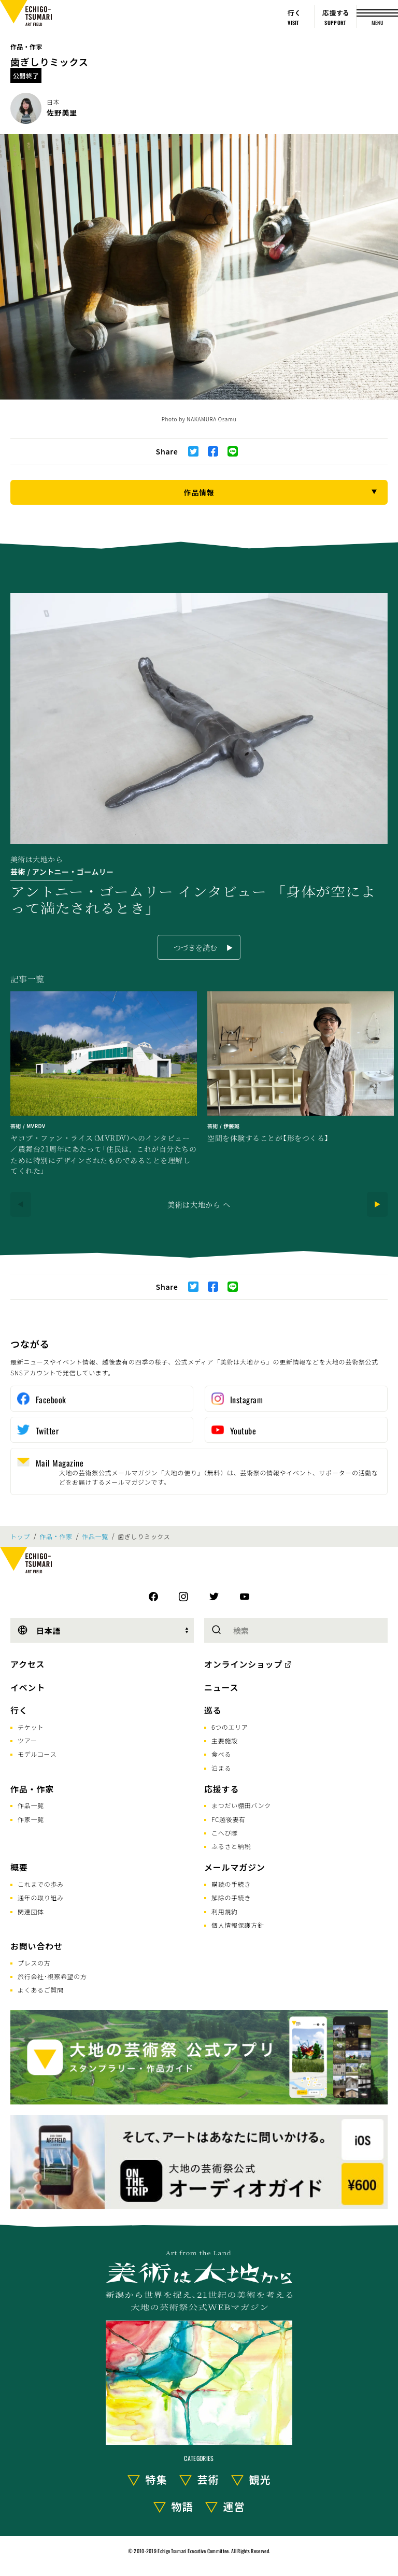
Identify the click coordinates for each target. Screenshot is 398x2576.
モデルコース (37, 1753)
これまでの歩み (41, 1884)
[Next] (377, 1204)
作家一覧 (31, 1819)
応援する (221, 1789)
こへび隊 (224, 1832)
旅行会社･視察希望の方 (52, 1976)
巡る (213, 1710)
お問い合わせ (36, 1946)
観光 (260, 2479)
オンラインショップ (243, 1664)
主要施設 (224, 1740)
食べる (221, 1753)
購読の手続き (231, 1884)
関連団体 (31, 1911)
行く (19, 1710)
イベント (27, 1687)
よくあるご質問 (41, 1989)
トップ (20, 1536)
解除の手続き (231, 1897)
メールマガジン (234, 1867)
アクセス (27, 1664)
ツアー (27, 1740)
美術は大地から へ (199, 1204)
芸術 (208, 2479)
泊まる (221, 1767)
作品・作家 (26, 46)
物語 (182, 2506)
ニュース (221, 1687)
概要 (19, 1867)
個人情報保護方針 (237, 1924)
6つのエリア (229, 1727)
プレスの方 (34, 1962)
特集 (156, 2479)
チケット (31, 1727)
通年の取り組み (41, 1897)
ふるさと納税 (231, 1846)
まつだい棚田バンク (241, 1805)
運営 (234, 2506)
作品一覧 (95, 1536)
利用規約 (224, 1911)
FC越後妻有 (228, 1819)
